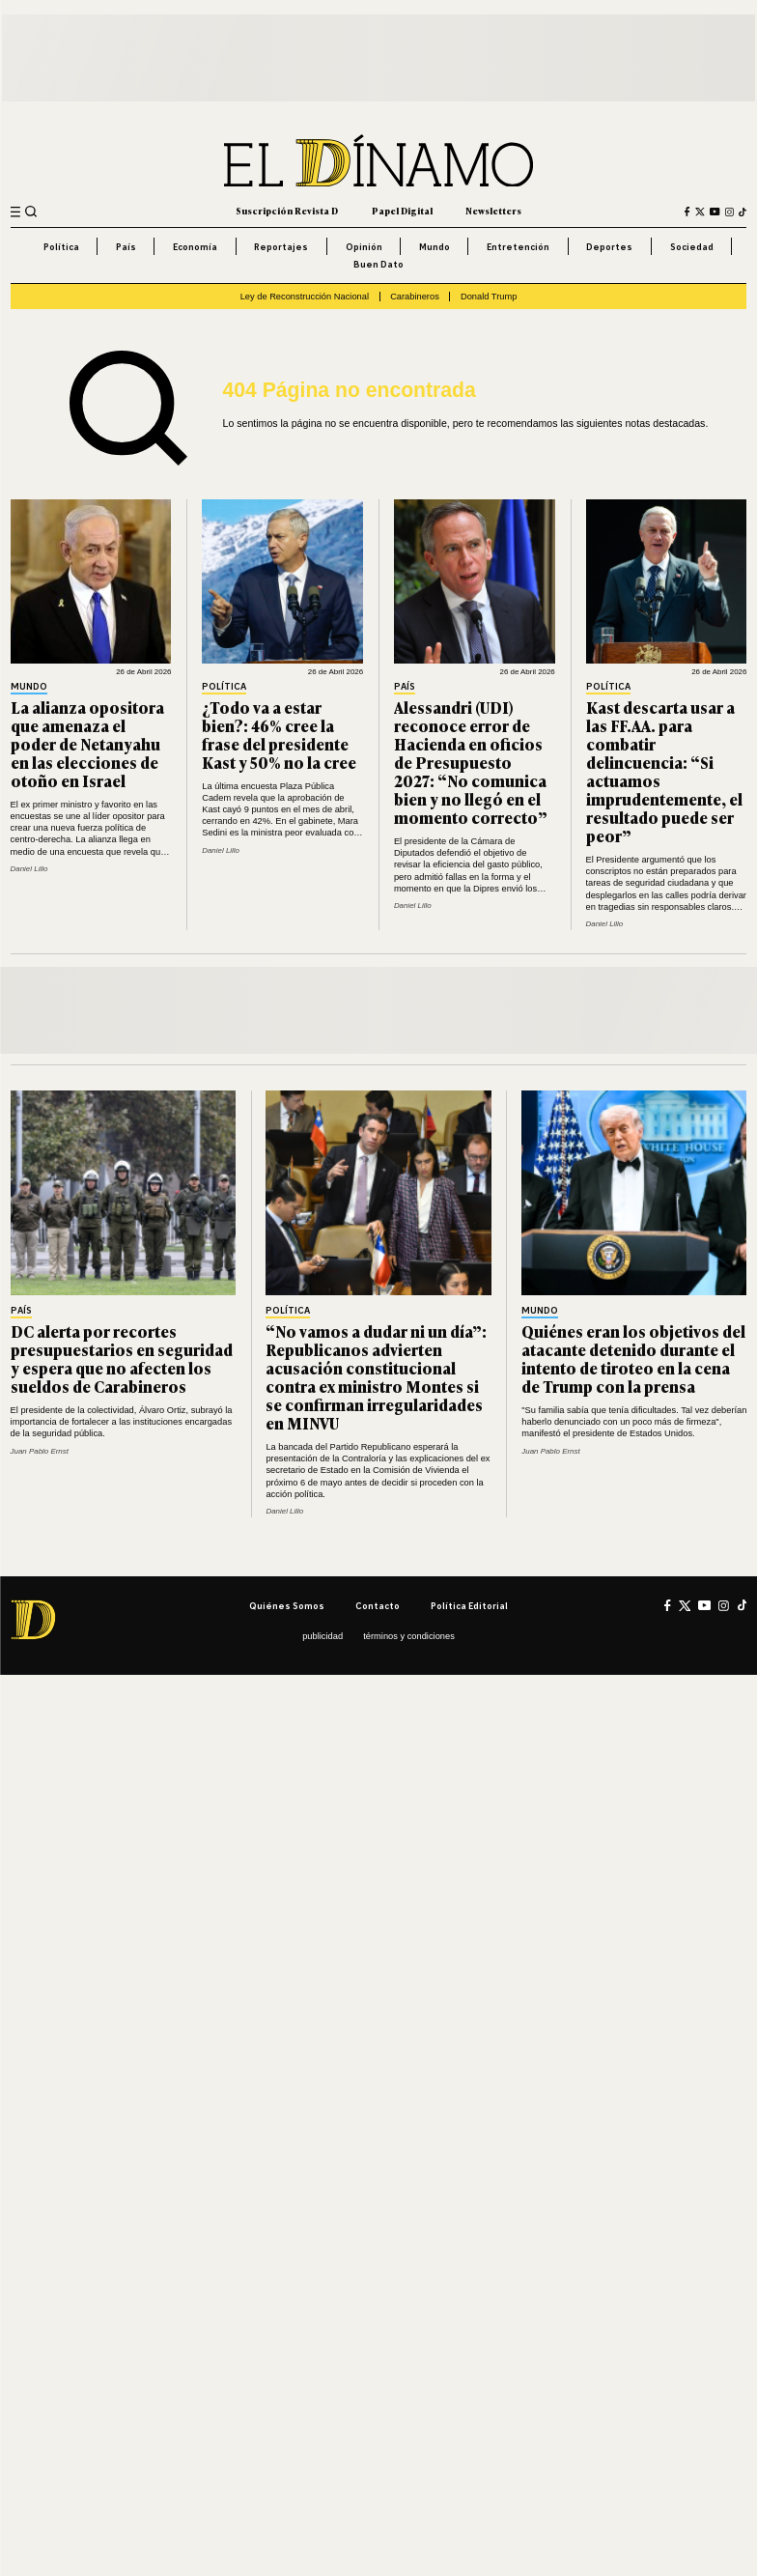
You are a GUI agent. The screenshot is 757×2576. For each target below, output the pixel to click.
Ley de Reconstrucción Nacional (304, 296)
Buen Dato (378, 264)
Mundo (434, 246)
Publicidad (322, 1636)
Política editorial (469, 1605)
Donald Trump (489, 296)
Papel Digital (402, 211)
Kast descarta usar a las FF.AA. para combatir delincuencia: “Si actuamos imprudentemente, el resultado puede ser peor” (664, 771)
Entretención (518, 246)
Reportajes (281, 246)
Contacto (377, 1605)
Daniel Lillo (29, 868)
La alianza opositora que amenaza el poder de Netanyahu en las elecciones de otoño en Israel (87, 743)
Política (61, 246)
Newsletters (493, 211)
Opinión (364, 246)
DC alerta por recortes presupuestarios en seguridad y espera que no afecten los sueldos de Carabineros (122, 1358)
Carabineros (414, 296)
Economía (195, 246)
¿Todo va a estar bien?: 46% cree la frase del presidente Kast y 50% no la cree (279, 734)
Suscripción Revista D (287, 211)
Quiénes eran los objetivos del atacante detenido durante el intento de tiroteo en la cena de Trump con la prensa (633, 1358)
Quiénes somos (286, 1605)
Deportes (609, 246)
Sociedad (692, 246)
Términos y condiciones (409, 1636)
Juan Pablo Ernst (40, 1451)
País (126, 246)
